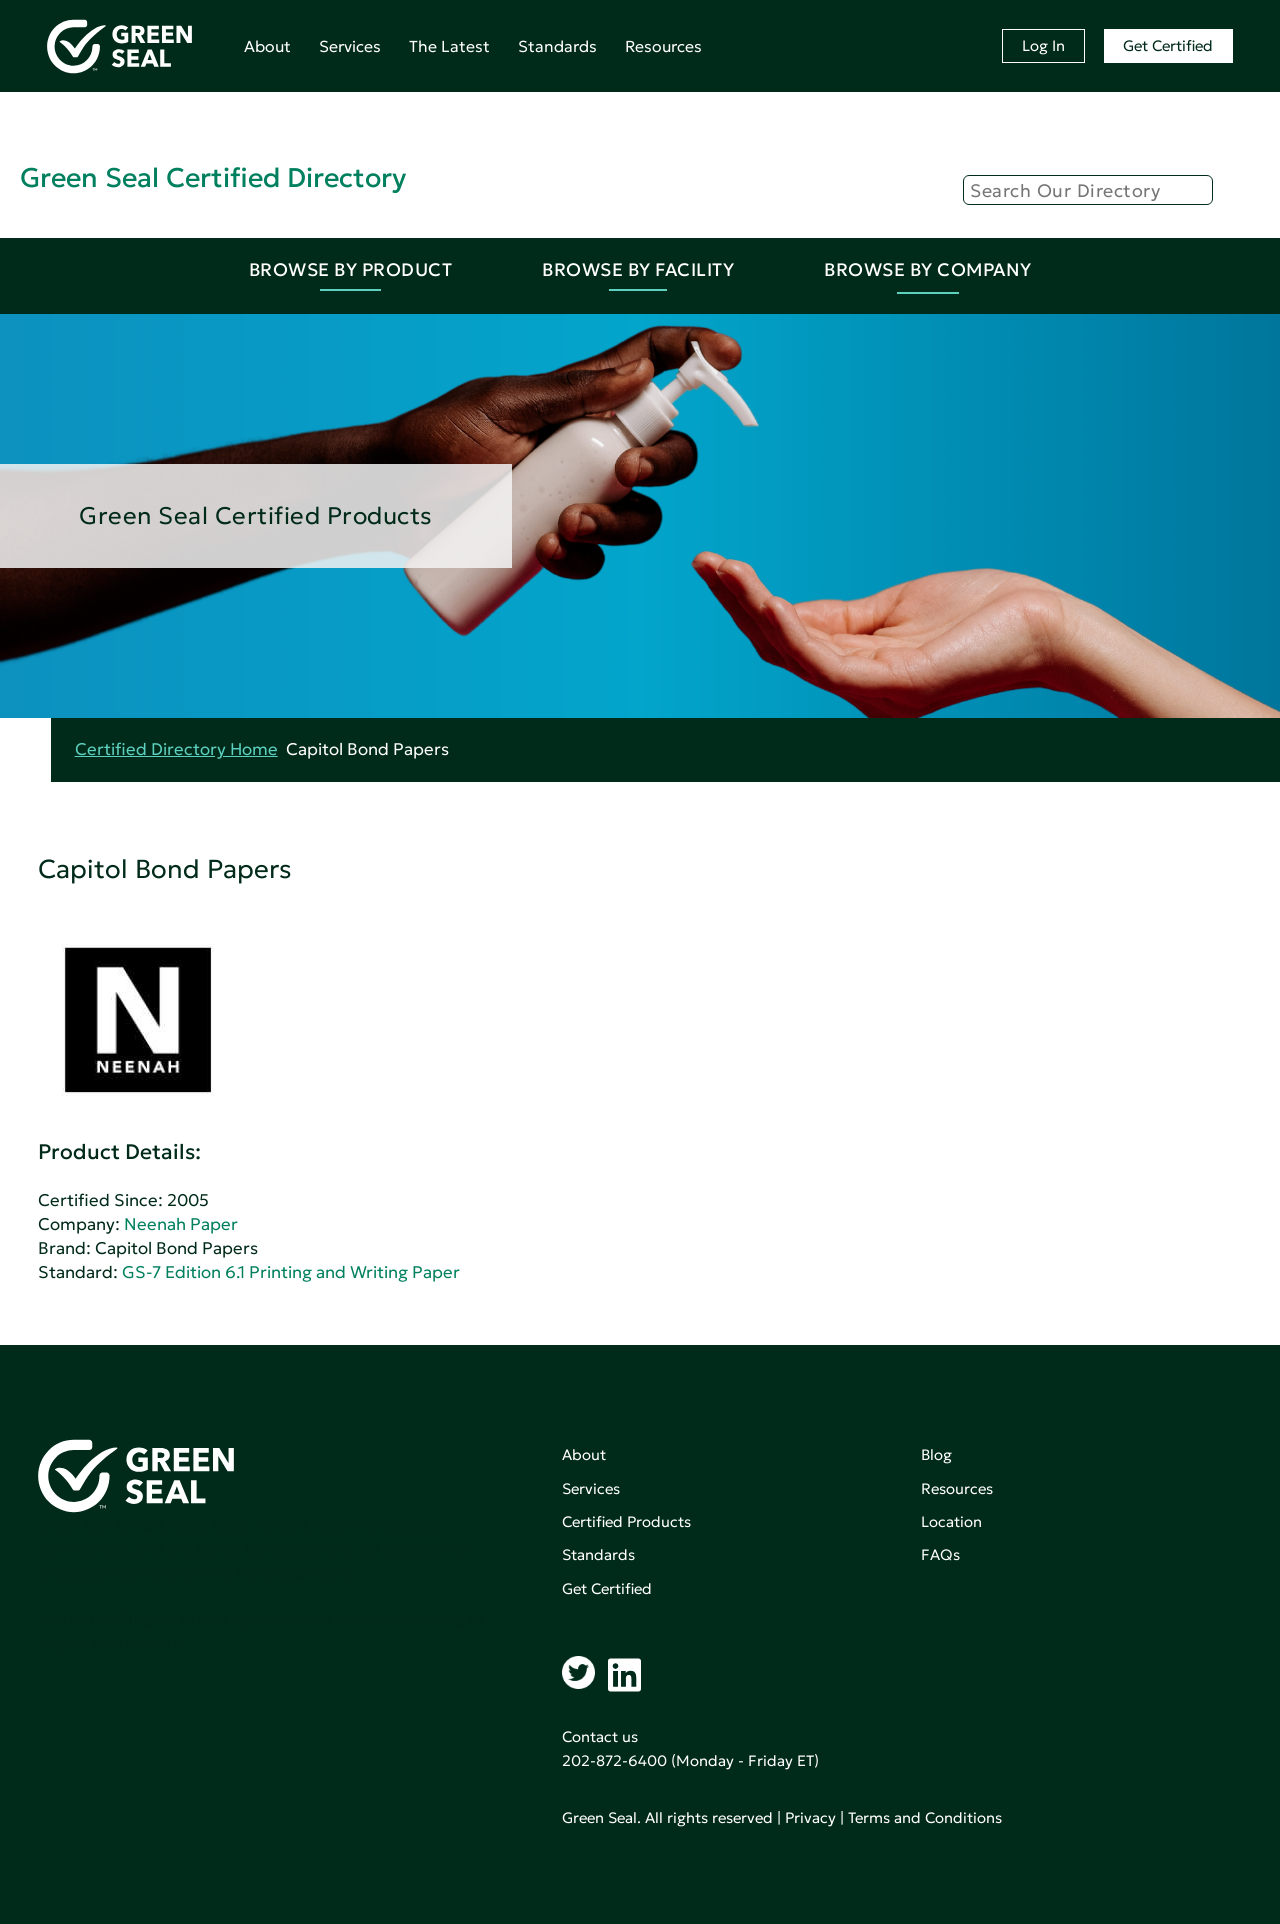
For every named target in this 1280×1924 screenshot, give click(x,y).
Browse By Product (351, 269)
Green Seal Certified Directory (213, 177)
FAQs (940, 1554)
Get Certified (1168, 45)
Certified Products (626, 1521)
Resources (663, 46)
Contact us (600, 1736)
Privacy (810, 1817)
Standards (557, 46)
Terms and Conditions (925, 1817)
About (267, 46)
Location (951, 1521)
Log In (1043, 45)
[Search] (1088, 190)
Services (350, 46)
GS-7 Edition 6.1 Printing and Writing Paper (291, 1272)
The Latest (449, 46)
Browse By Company (928, 269)
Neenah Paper (181, 1224)
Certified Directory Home (176, 749)
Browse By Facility (638, 269)
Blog (936, 1454)
